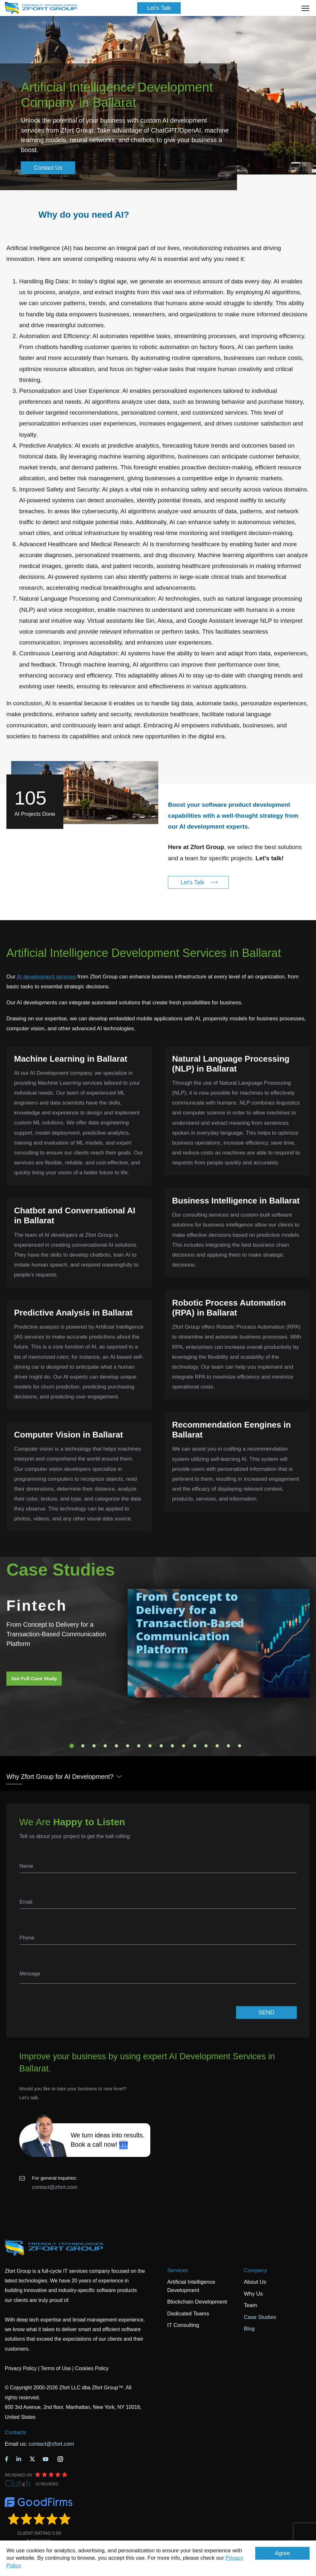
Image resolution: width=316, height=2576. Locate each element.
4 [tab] (105, 1745)
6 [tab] (127, 1745)
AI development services (46, 977)
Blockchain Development (197, 2302)
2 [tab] (82, 1745)
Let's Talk (159, 8)
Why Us (253, 2294)
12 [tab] (194, 1745)
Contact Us (48, 168)
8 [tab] (150, 1745)
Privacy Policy (21, 2368)
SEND (266, 2012)
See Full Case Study (34, 1678)
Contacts (15, 2432)
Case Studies (260, 2317)
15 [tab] (228, 1745)
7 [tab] (138, 1745)
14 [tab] (217, 1745)
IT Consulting (183, 2325)
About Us (255, 2282)
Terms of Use (56, 2368)
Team (250, 2305)
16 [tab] (239, 1745)
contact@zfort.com (54, 2187)
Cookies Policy (92, 2368)
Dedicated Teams (188, 2314)
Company (255, 2270)
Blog (249, 2329)
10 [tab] (172, 1745)
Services (177, 2270)
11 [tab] (183, 1745)
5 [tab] (116, 1745)
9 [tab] (161, 1745)
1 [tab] (71, 1745)
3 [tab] (94, 1745)
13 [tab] (206, 1745)
